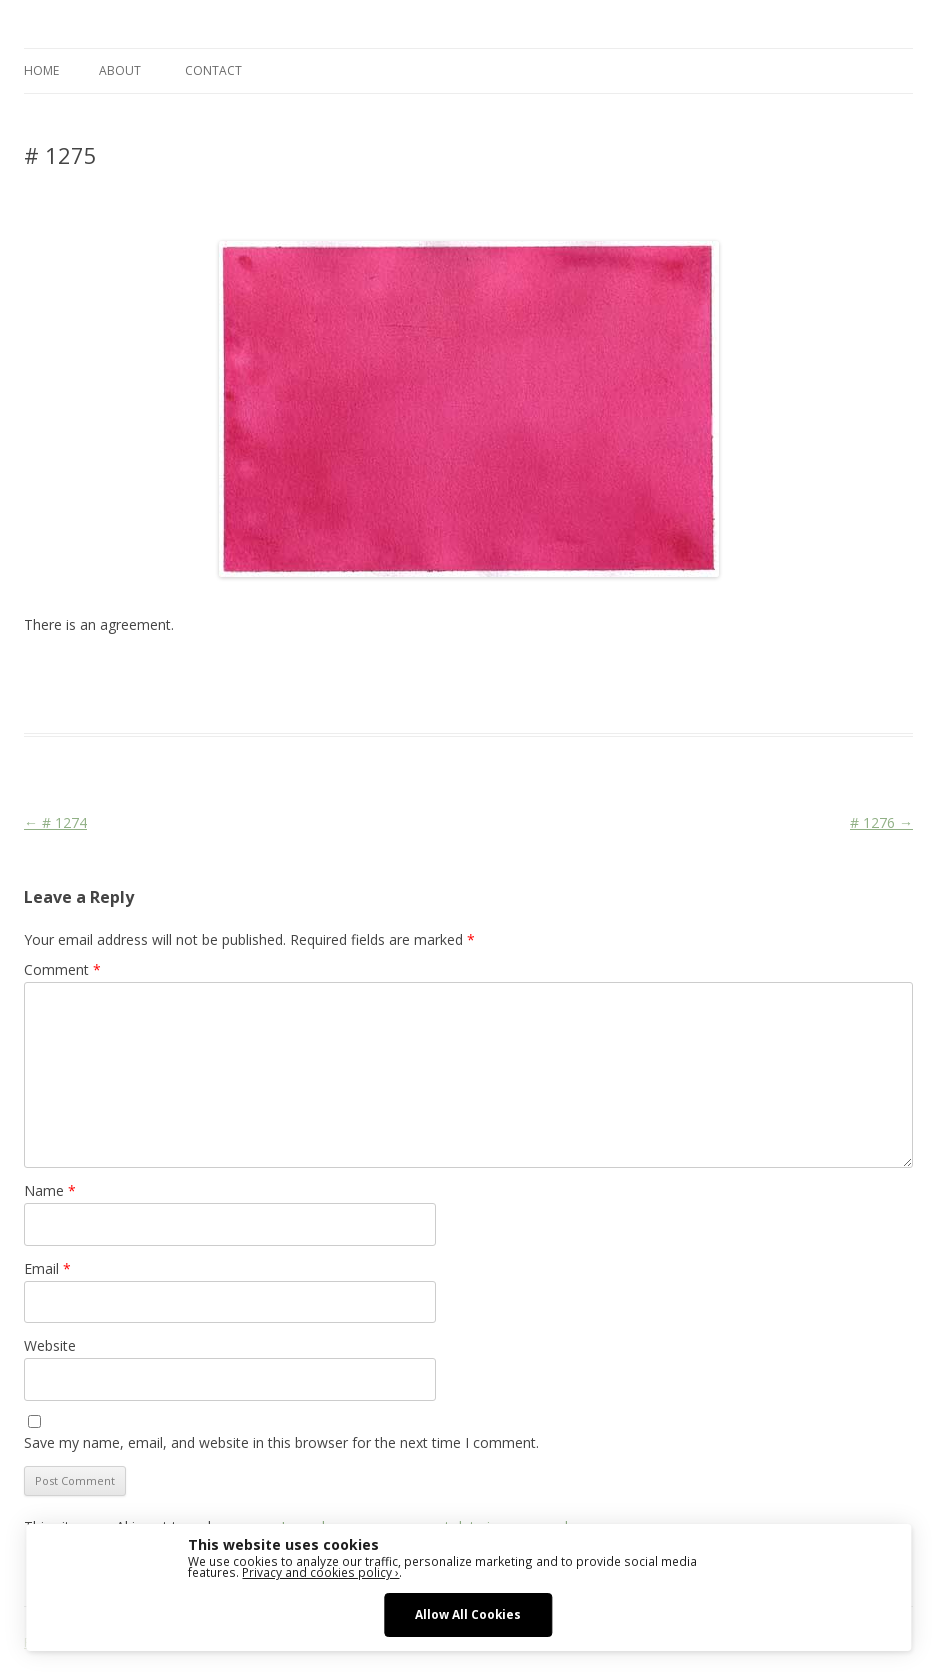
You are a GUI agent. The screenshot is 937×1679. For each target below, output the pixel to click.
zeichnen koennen (844, 673)
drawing (410, 673)
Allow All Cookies (468, 1614)
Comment (62, 969)
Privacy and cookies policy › (320, 1572)
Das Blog (201, 673)
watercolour (744, 673)
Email (47, 1268)
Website (50, 1345)
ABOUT (120, 70)
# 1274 (55, 822)
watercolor (669, 673)
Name (50, 1190)
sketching (602, 673)
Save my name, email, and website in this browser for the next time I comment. (281, 1442)
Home (41, 70)
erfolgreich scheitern (504, 673)
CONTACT (213, 70)
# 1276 (881, 822)
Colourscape (341, 673)
